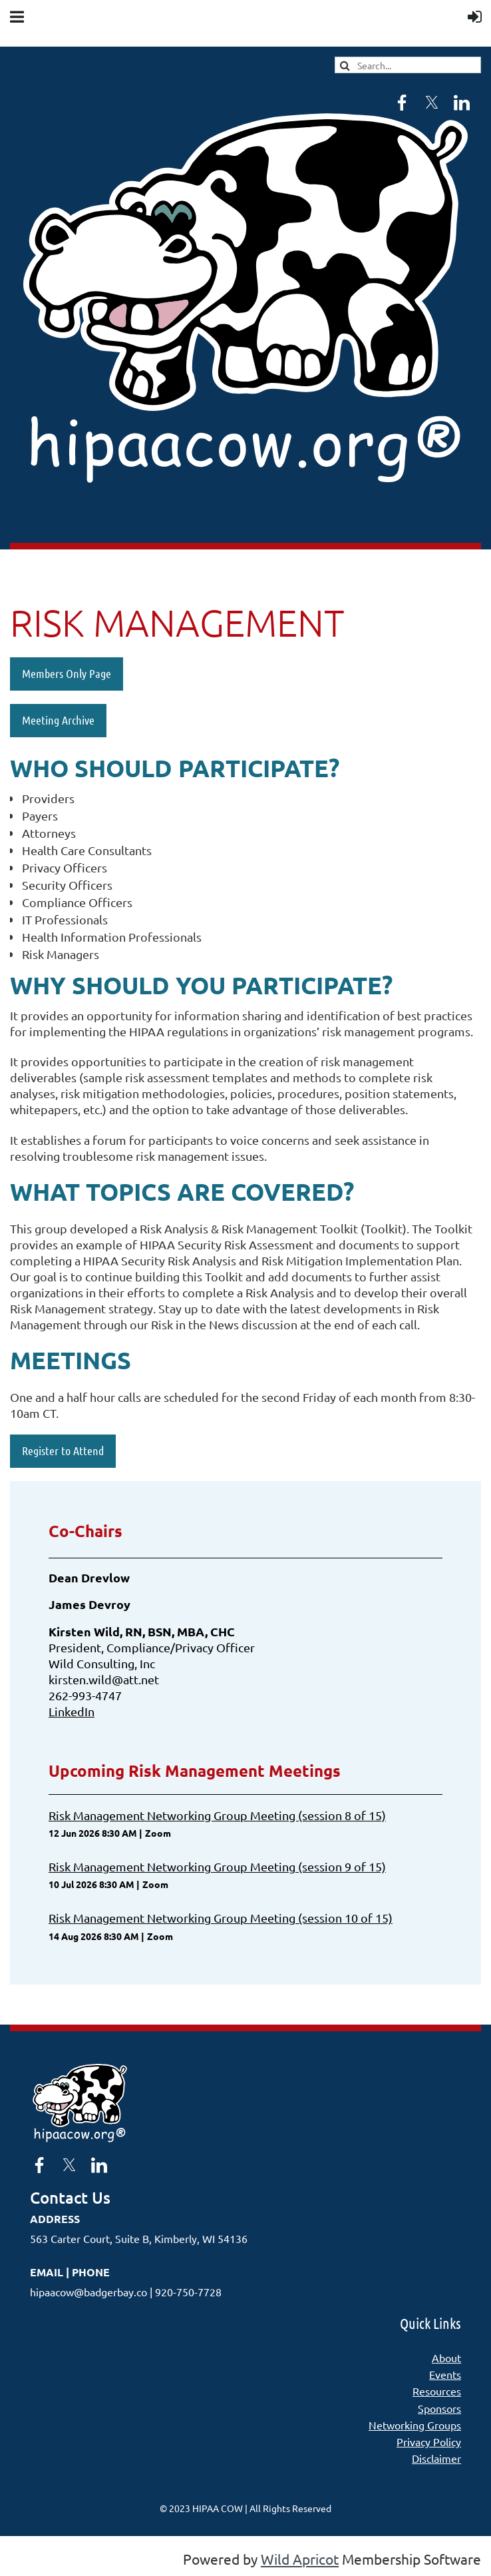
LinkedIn (71, 1711)
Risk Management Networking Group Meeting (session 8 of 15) (217, 1815)
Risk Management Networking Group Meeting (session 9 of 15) (217, 1866)
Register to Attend (63, 1450)
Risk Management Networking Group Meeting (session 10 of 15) (221, 1918)
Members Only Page (66, 673)
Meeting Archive (58, 720)
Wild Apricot (300, 2558)
